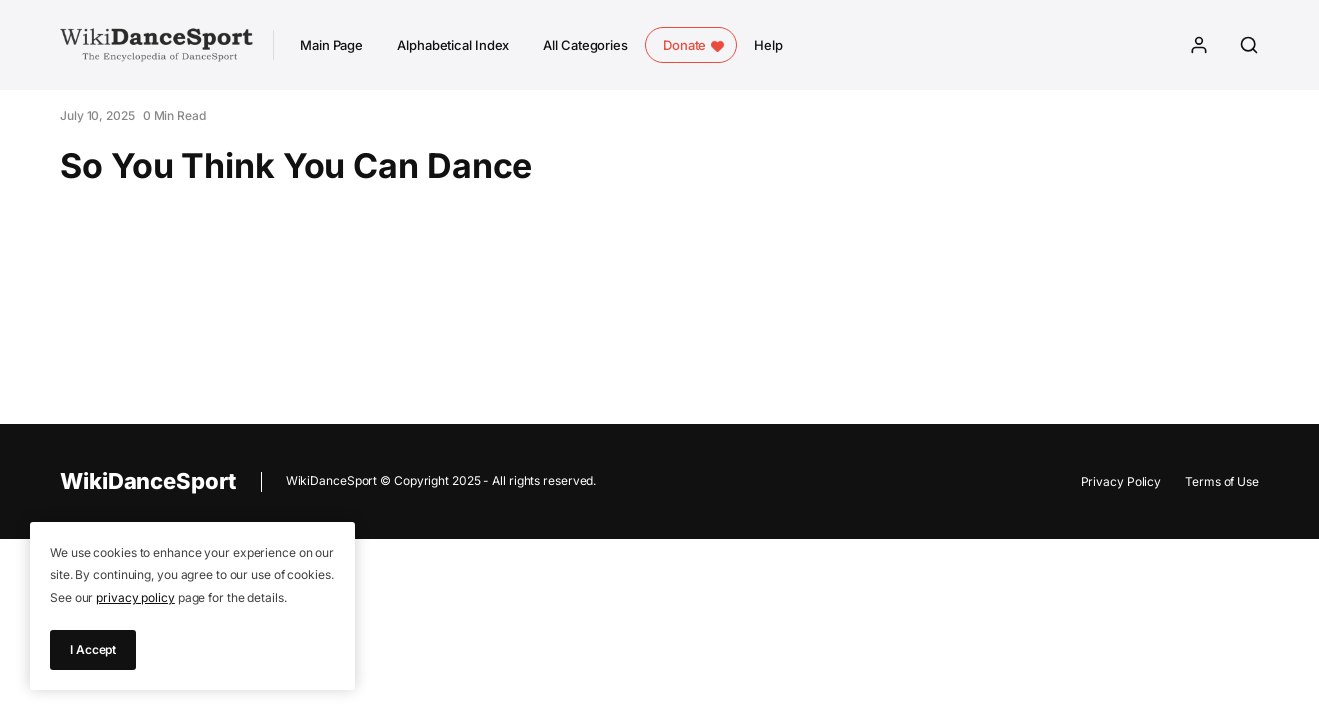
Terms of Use (1222, 481)
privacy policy (135, 597)
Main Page (331, 45)
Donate (684, 45)
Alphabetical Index (453, 45)
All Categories (585, 45)
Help (768, 45)
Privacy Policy (1121, 481)
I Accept (93, 649)
